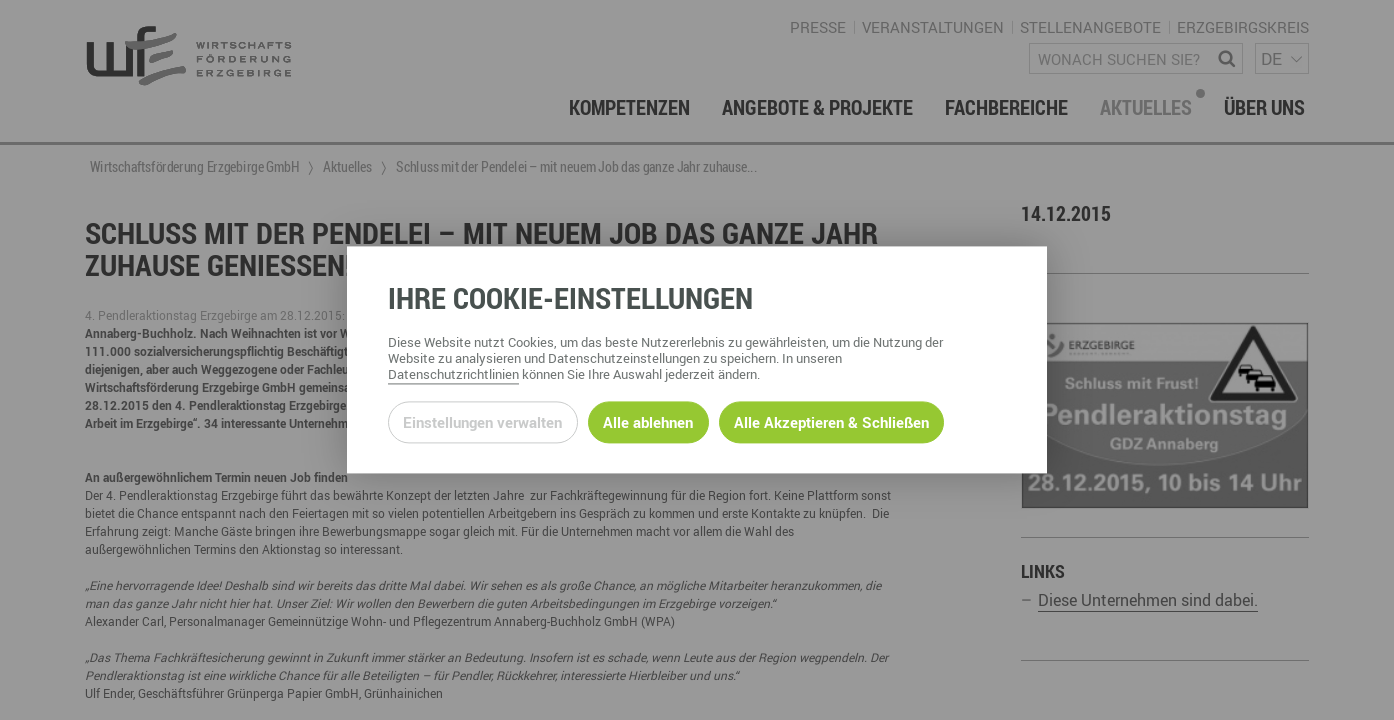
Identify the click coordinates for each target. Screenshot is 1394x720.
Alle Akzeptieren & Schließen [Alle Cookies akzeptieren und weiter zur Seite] (831, 422)
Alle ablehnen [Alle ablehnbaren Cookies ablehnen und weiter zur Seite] (648, 422)
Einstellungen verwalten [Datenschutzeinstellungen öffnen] (482, 422)
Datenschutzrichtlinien (453, 375)
